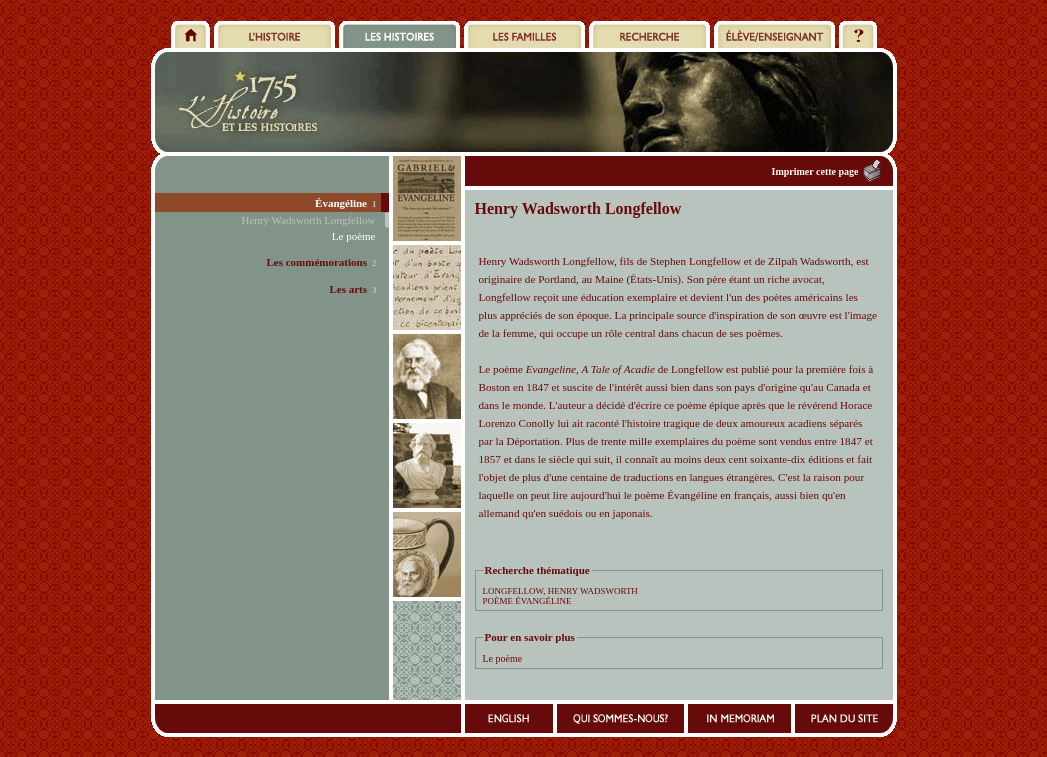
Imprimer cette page (814, 171)
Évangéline (341, 203)
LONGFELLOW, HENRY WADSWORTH (560, 591)
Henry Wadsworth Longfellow (309, 220)
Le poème (503, 658)
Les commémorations (316, 262)
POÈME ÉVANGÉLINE (527, 601)
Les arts (348, 289)
